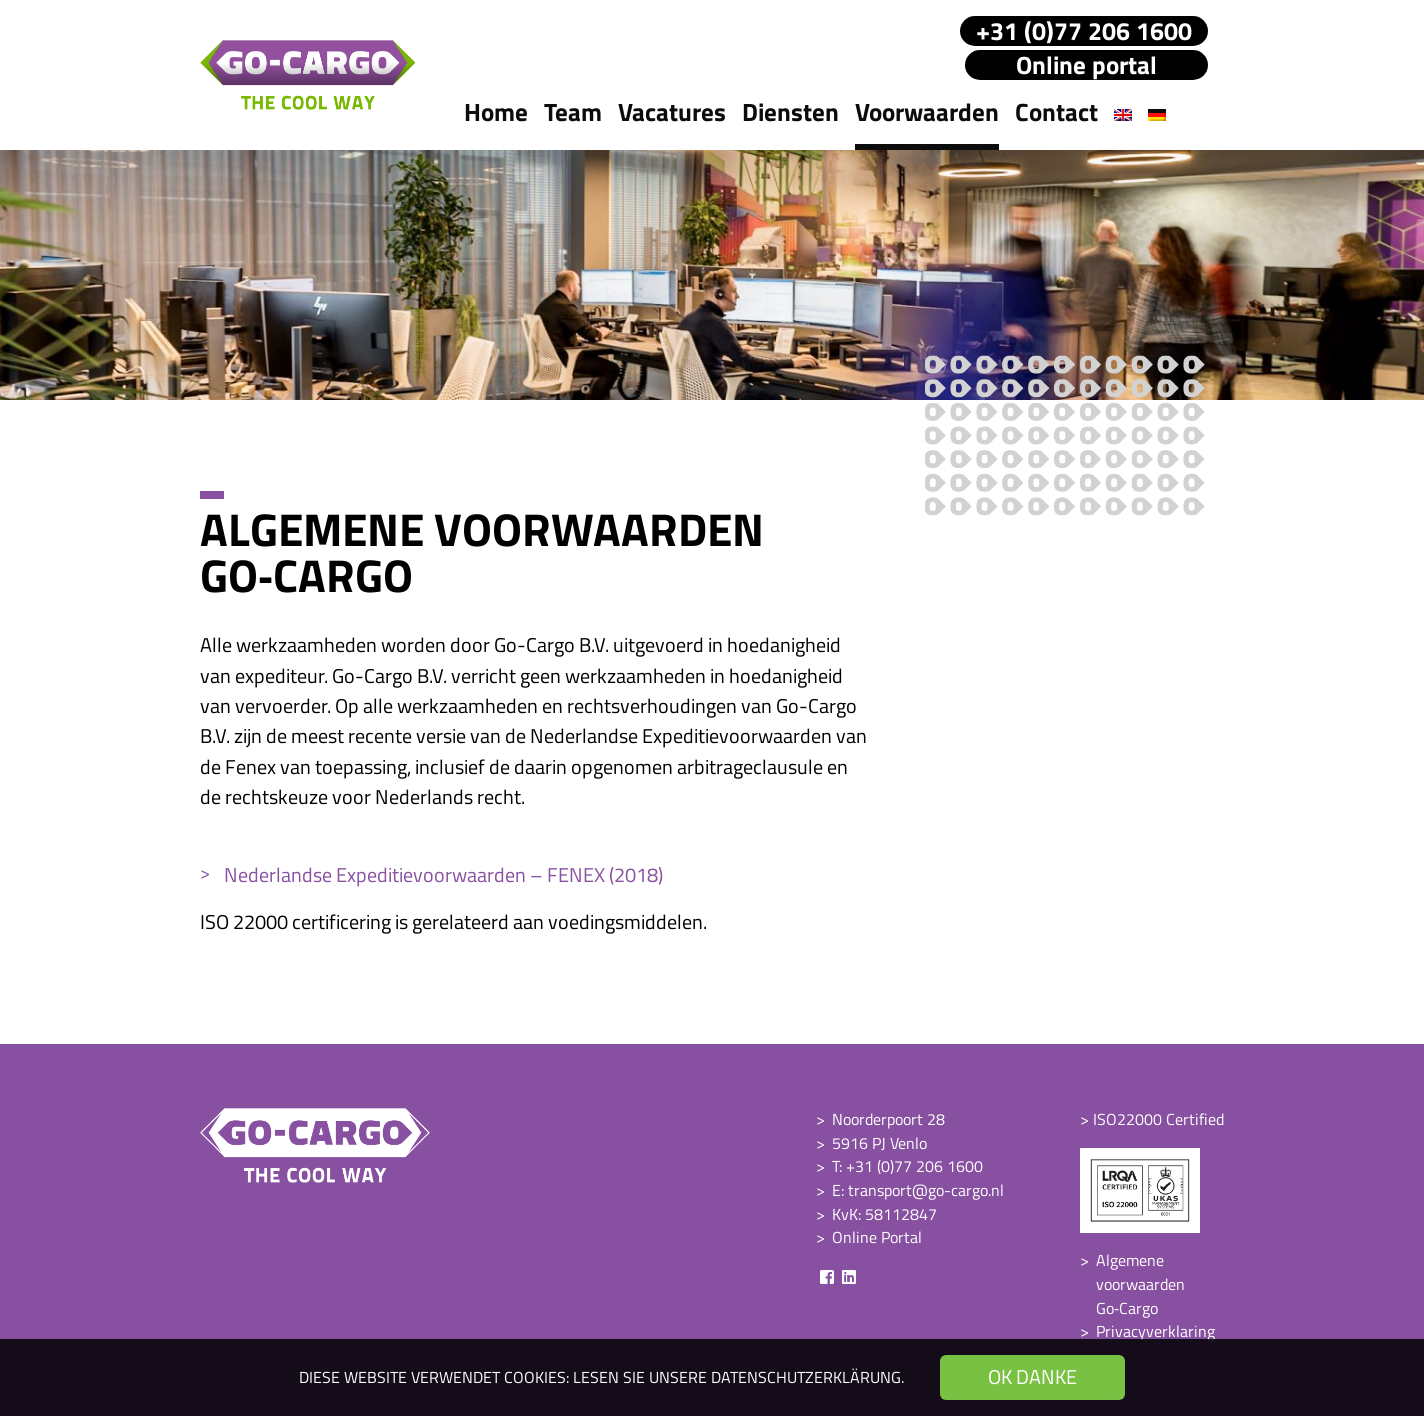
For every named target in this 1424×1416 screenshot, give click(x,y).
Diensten (790, 112)
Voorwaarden (927, 112)
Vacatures (672, 112)
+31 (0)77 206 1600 (1084, 31)
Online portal (1086, 65)
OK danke (1032, 1377)
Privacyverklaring (1155, 1331)
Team (573, 112)
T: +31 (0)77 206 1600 (907, 1166)
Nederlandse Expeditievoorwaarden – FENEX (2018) (443, 874)
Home (496, 112)
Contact (1056, 112)
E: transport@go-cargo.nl (918, 1190)
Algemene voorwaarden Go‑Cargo (1140, 1283)
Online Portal (877, 1237)
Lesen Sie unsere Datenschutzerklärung (737, 1377)
